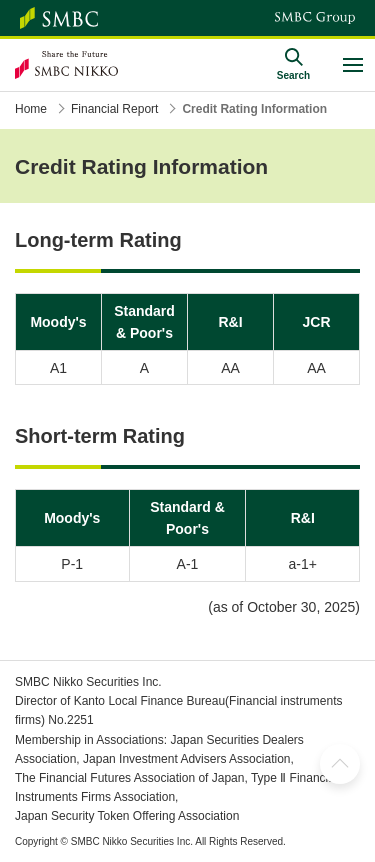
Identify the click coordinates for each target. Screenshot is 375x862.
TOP (340, 764)
